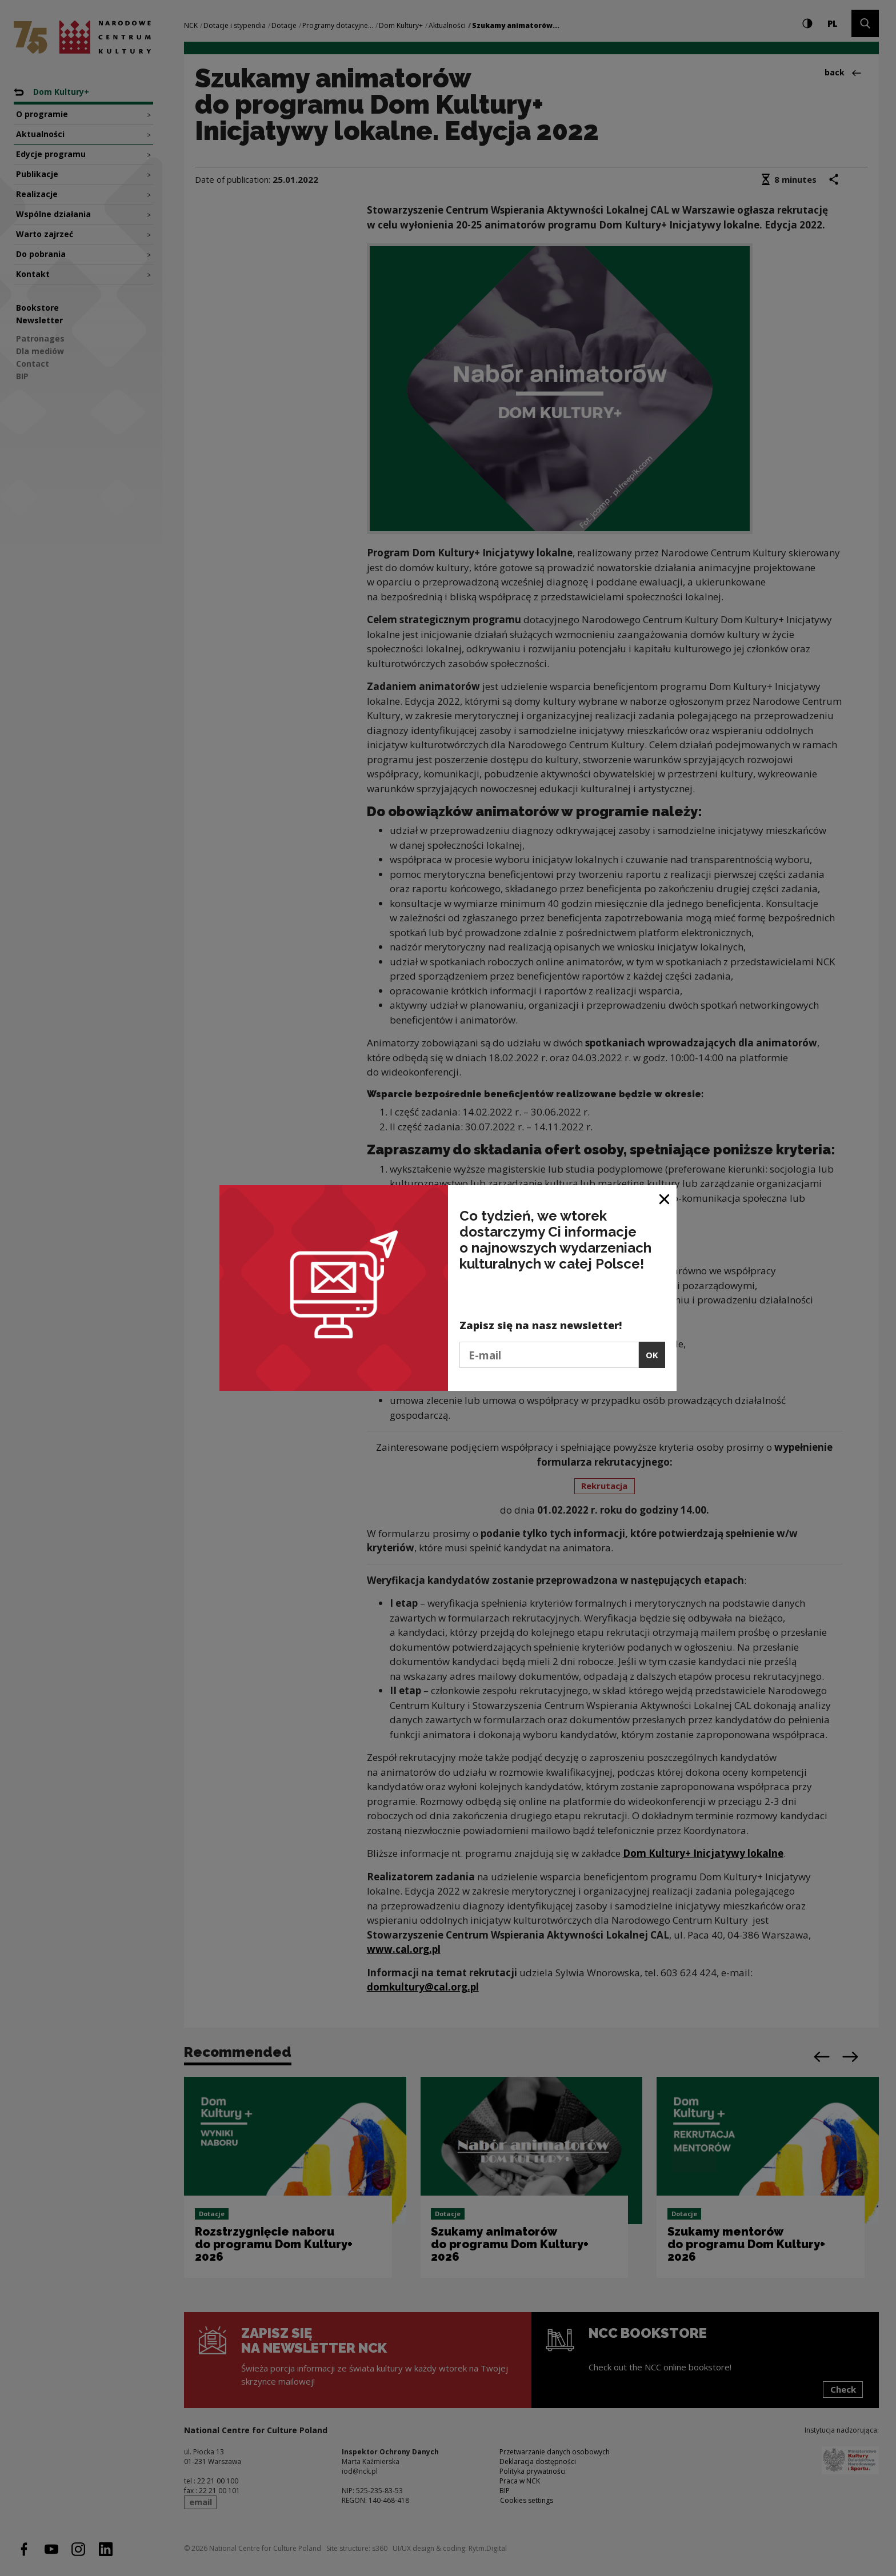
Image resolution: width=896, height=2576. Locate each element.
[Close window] (665, 1198)
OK (652, 1355)
